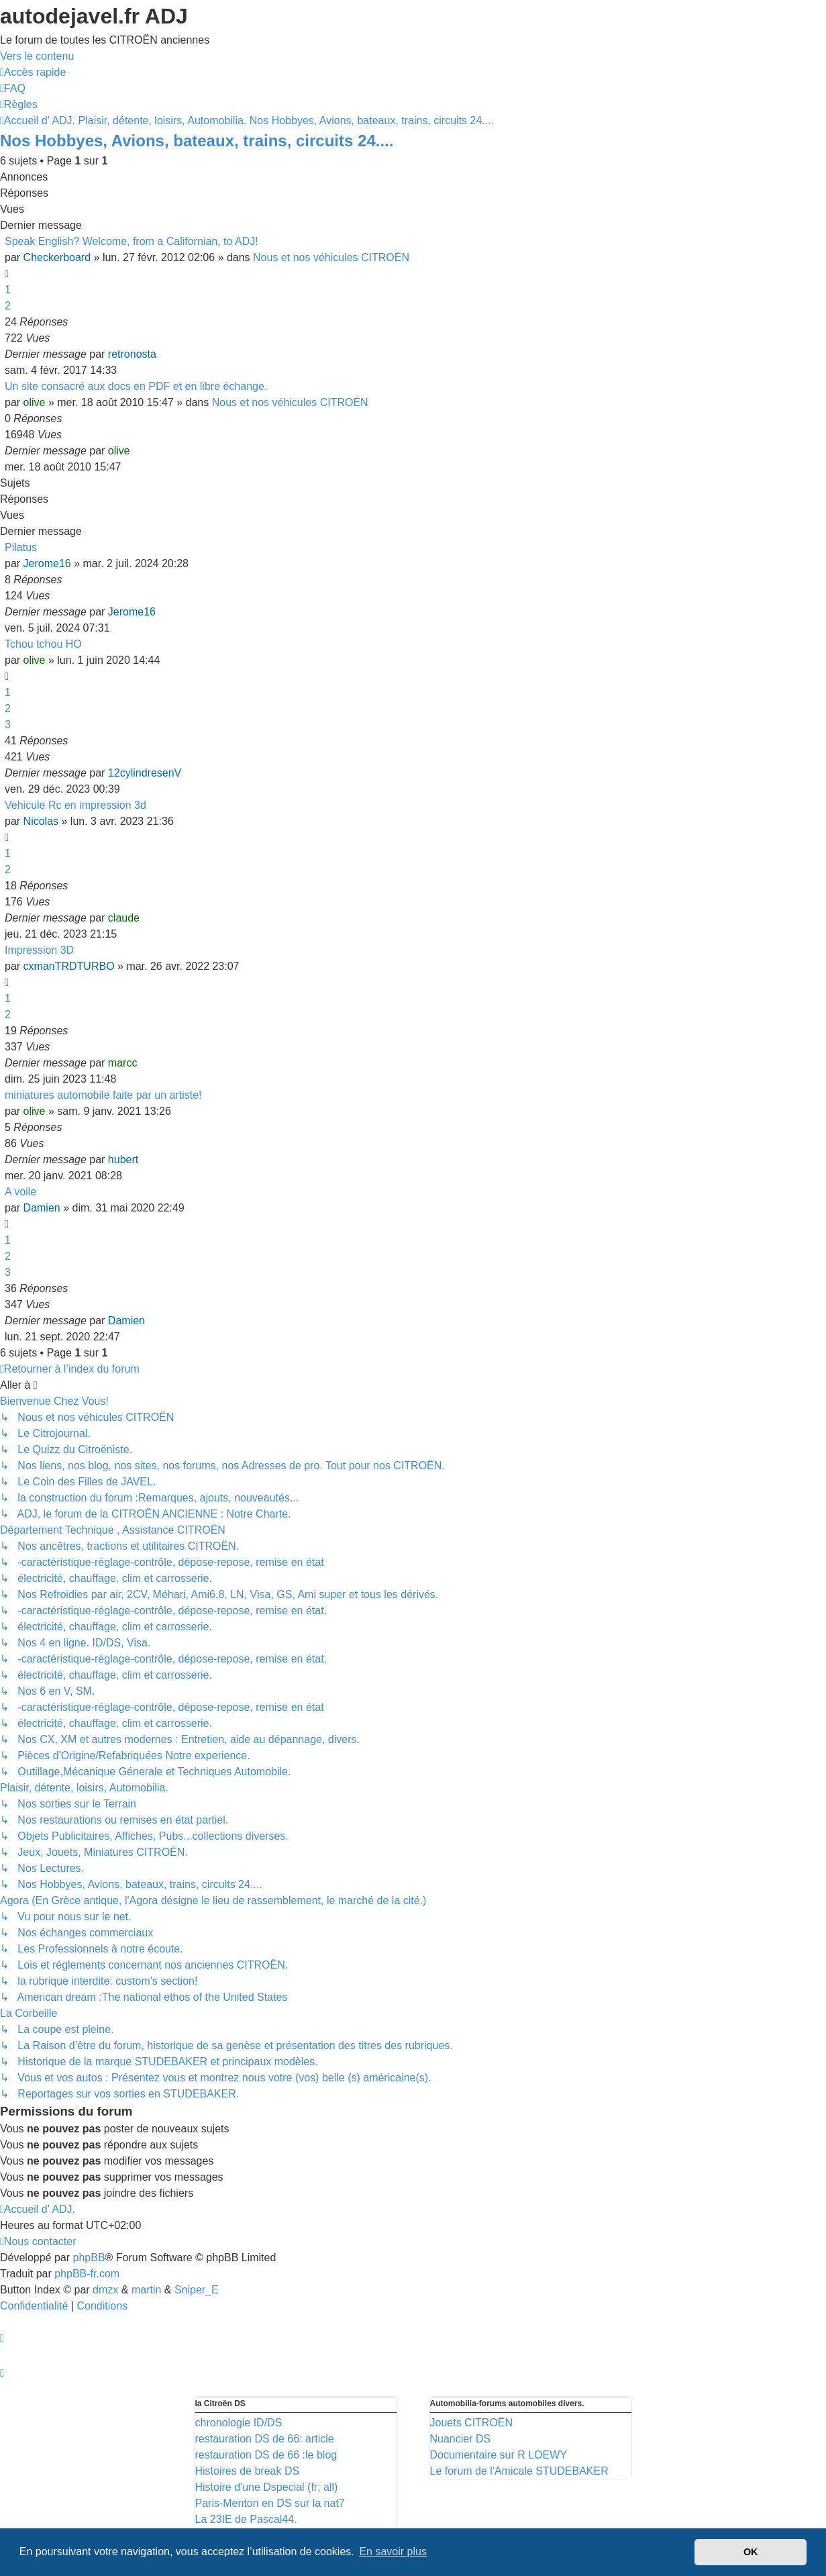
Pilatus (21, 547)
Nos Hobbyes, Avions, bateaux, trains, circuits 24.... (196, 141)
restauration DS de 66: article (264, 2438)
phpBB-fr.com (86, 2273)
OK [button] (750, 2551)
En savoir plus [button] (393, 2551)
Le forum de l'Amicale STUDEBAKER (519, 2471)
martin (146, 2289)
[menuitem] (12, 88)
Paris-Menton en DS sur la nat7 (270, 2503)
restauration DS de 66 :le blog (266, 2455)
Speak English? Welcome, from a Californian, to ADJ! (131, 241)
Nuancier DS (460, 2438)
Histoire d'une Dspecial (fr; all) (266, 2487)
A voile (20, 1191)
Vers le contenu (37, 56)
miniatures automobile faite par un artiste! (103, 1095)
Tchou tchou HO (43, 644)
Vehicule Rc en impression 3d (75, 805)
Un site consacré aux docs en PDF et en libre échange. (136, 386)
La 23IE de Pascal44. (246, 2519)
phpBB (89, 2257)
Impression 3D (39, 950)
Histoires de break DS (247, 2471)
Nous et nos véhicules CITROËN (331, 257)
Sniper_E (196, 2289)
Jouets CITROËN (471, 2422)
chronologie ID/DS (238, 2422)
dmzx (105, 2289)
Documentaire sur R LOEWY (499, 2455)
